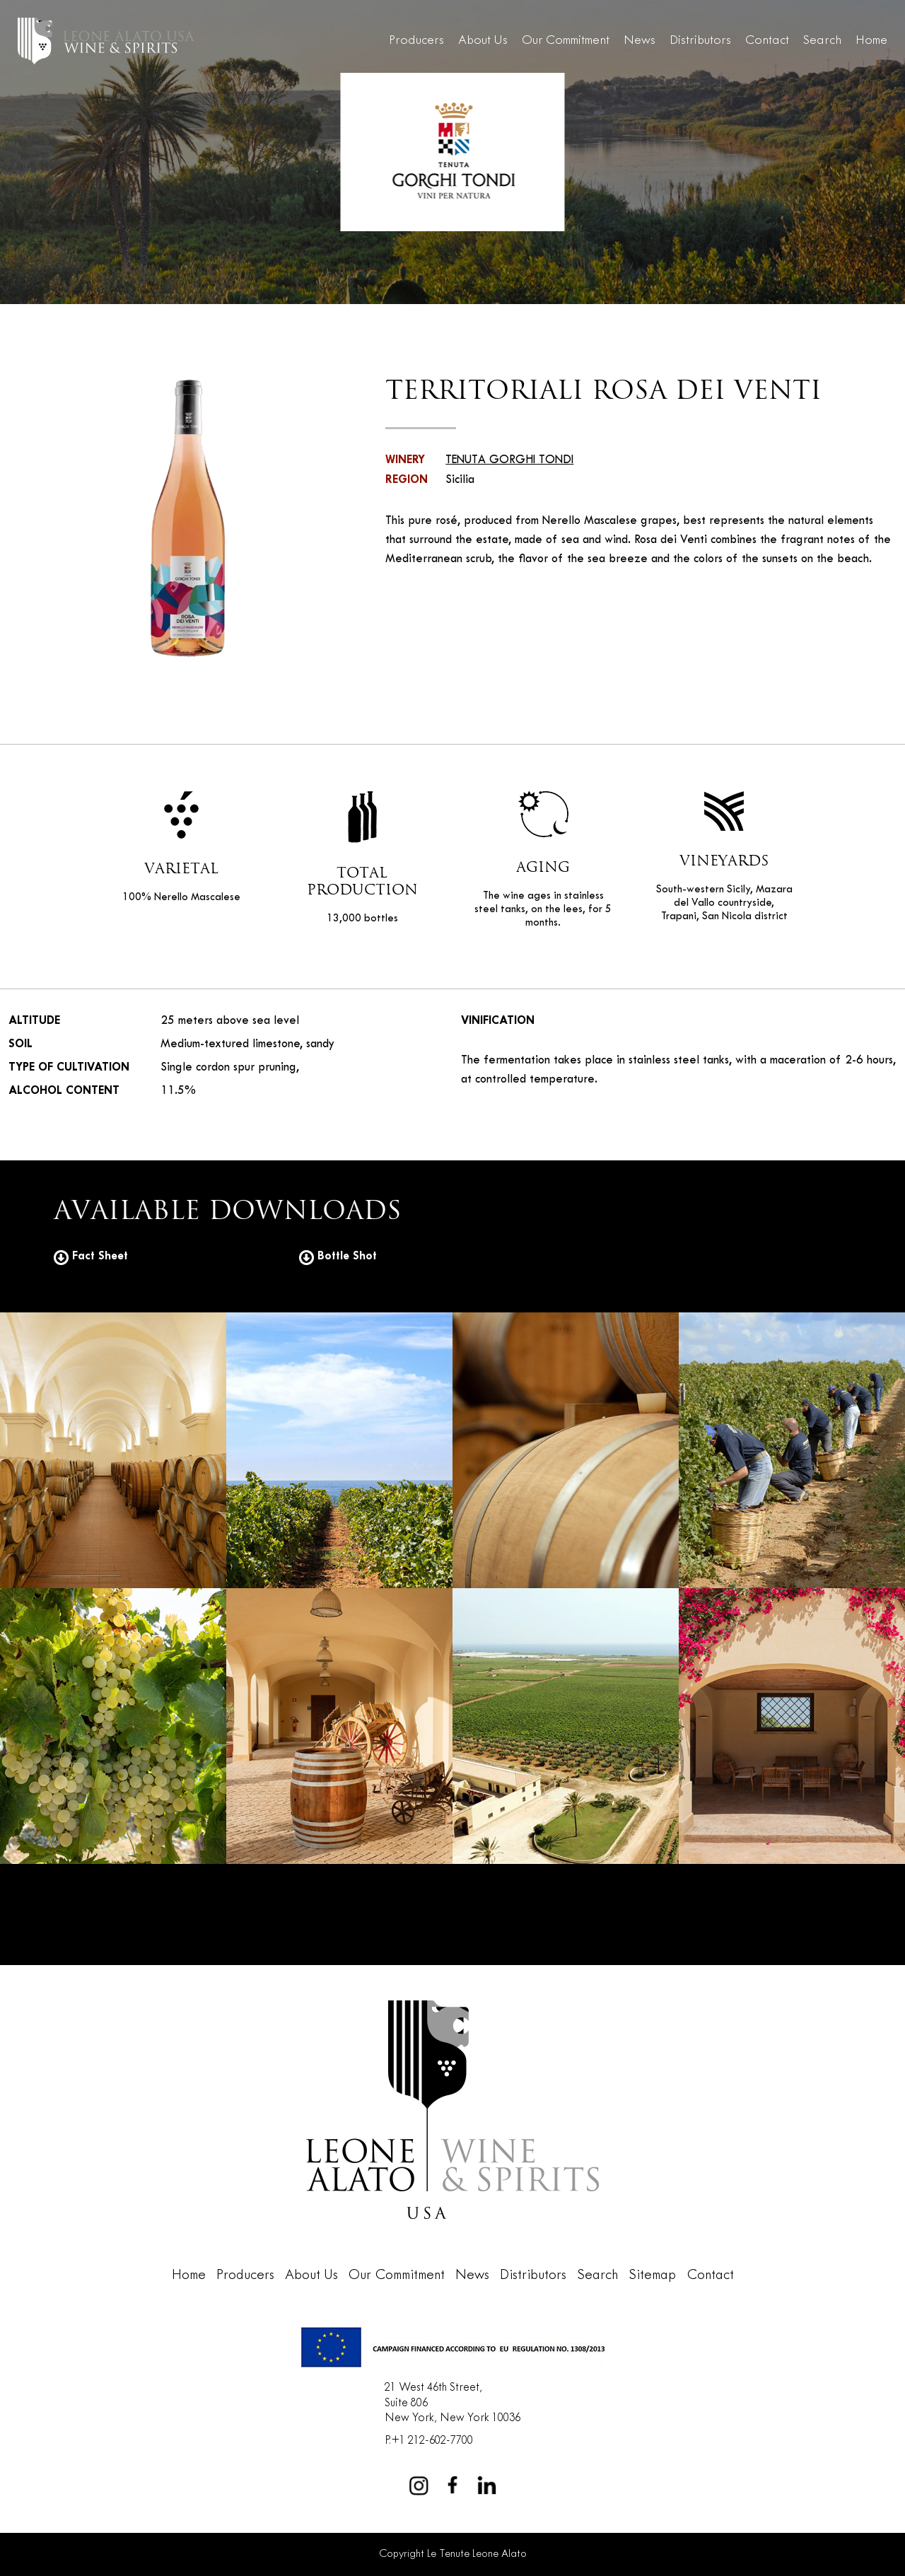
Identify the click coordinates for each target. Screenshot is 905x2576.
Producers (416, 41)
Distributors (700, 41)
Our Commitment (565, 41)
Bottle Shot (338, 1256)
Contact (767, 41)
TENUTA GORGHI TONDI (509, 460)
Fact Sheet (91, 1256)
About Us (483, 41)
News (639, 41)
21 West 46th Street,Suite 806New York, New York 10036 (452, 2402)
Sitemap (652, 2275)
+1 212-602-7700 (432, 2440)
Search (822, 41)
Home (871, 41)
